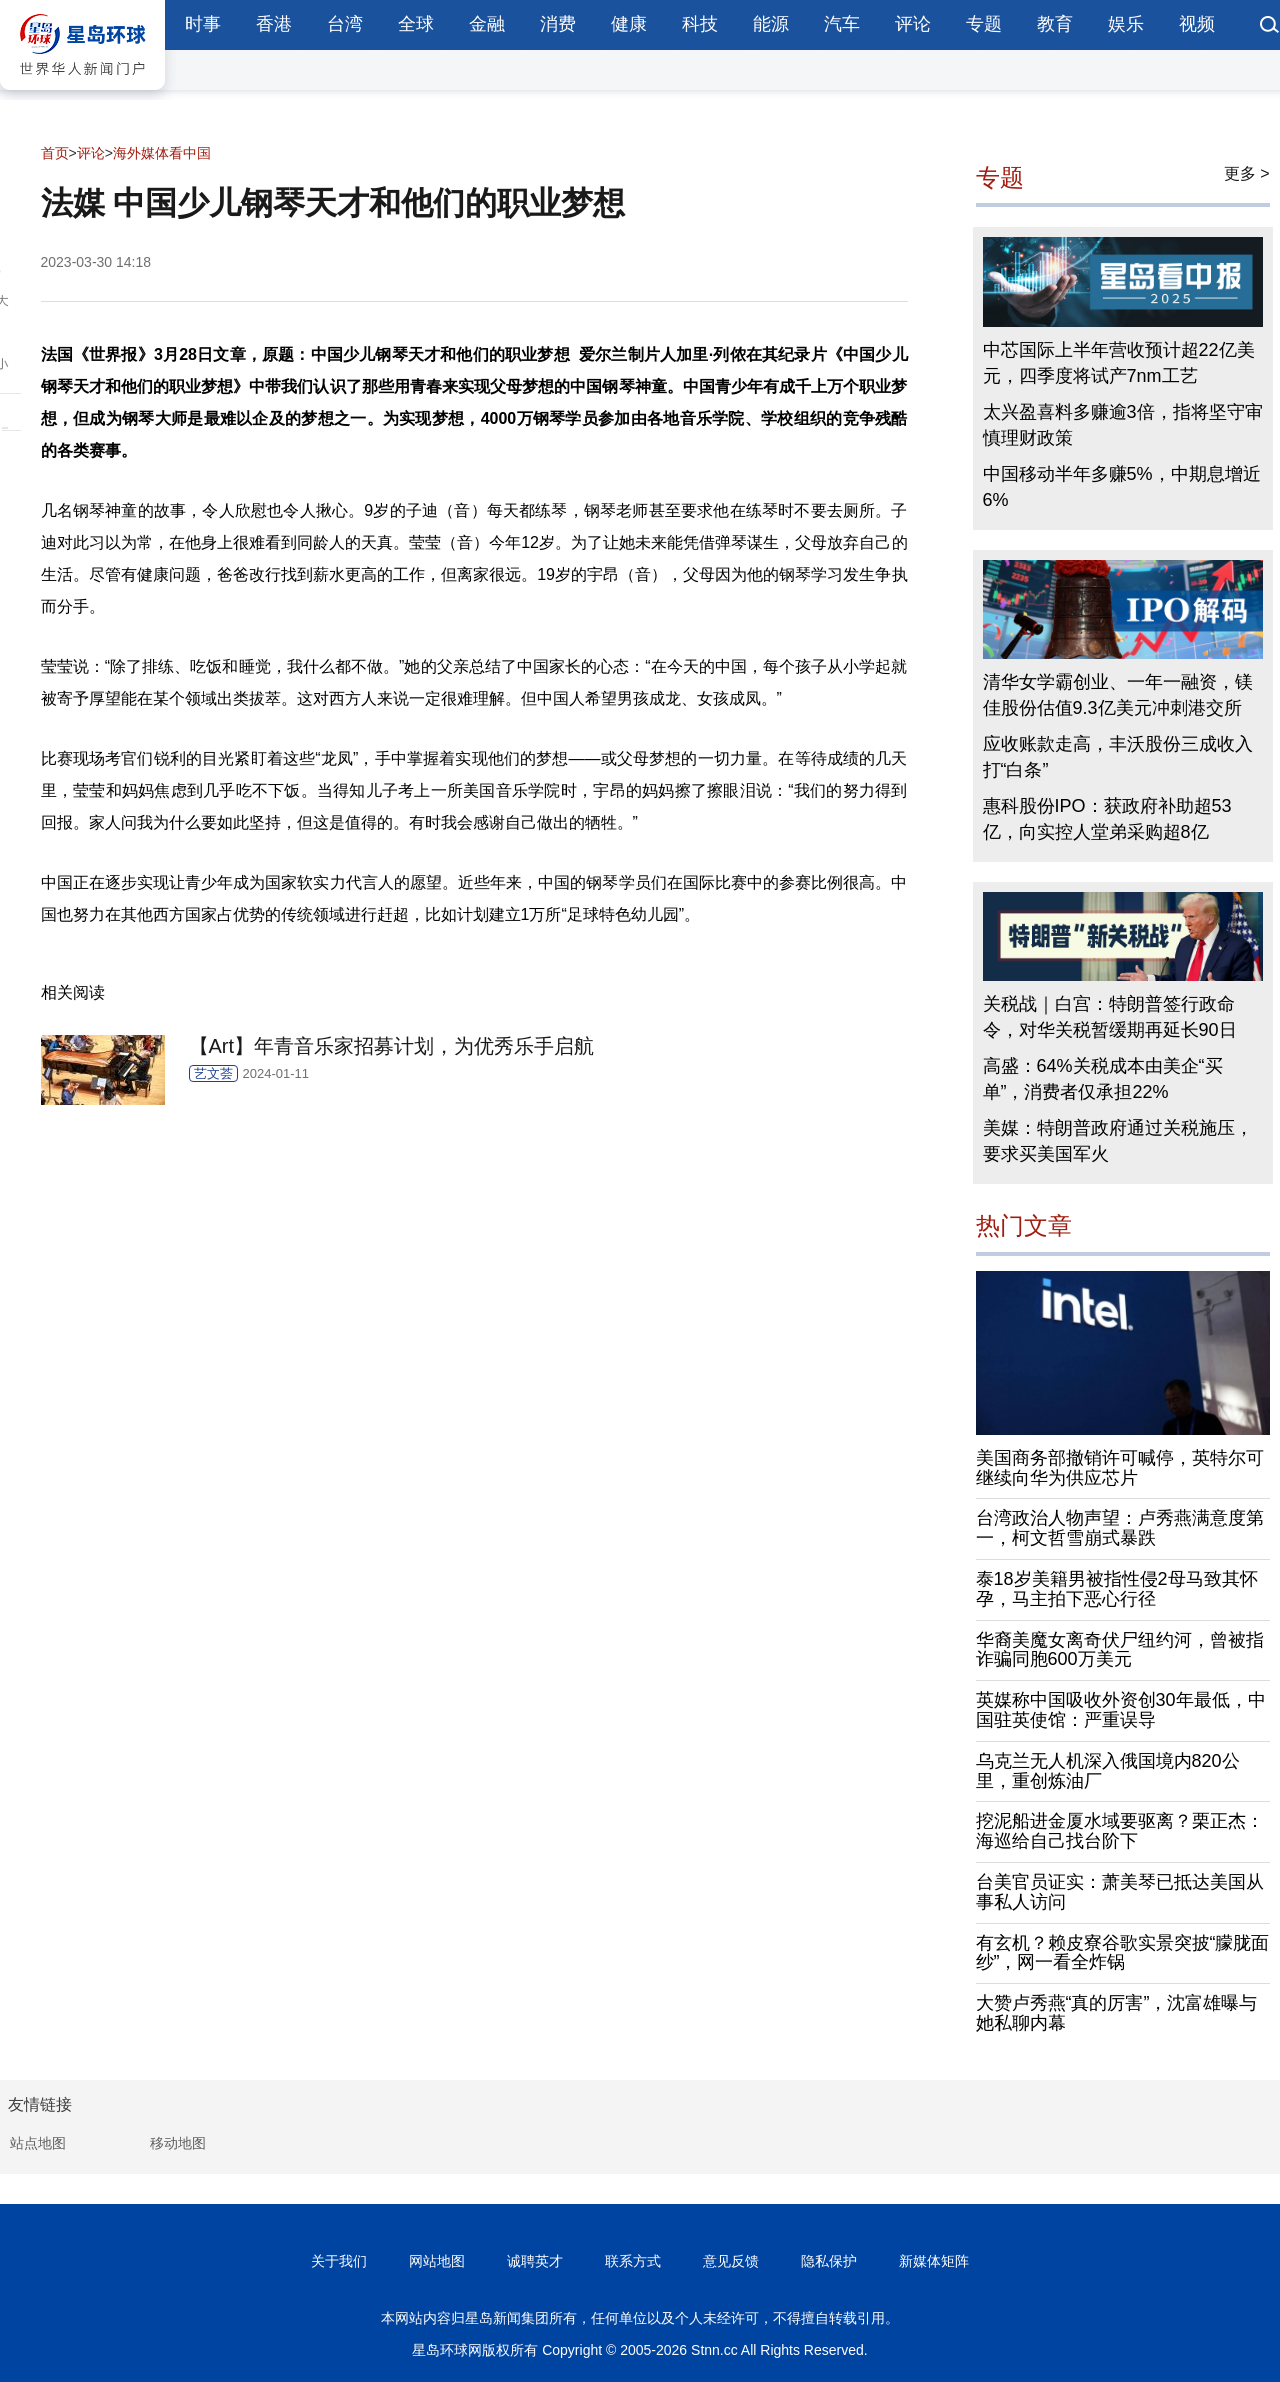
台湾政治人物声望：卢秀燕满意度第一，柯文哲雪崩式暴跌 (1120, 1528)
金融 (487, 24)
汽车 (842, 24)
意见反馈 (731, 2261)
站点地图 (38, 2143)
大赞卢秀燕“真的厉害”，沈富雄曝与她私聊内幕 (1117, 2013)
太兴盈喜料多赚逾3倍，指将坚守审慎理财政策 (1123, 425)
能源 (771, 24)
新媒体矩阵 (934, 2261)
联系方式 (633, 2261)
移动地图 (178, 2143)
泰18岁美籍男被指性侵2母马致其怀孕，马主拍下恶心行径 (1117, 1589)
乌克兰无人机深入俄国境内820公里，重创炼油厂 (1108, 1771)
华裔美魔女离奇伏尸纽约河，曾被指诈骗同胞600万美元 (1120, 1650)
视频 (1197, 24)
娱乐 (1126, 24)
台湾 (345, 24)
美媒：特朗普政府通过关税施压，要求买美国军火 (1118, 1141)
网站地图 (437, 2261)
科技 (700, 24)
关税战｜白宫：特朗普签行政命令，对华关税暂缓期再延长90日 (1110, 1017)
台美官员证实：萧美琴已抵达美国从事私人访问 (1120, 1892)
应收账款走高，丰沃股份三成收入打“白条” (1118, 757)
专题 (984, 24)
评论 (913, 24)
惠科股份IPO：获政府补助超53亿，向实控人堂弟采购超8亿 (1107, 819)
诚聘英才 (535, 2261)
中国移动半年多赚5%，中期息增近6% (1122, 487)
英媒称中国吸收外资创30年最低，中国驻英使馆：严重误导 (1121, 1710)
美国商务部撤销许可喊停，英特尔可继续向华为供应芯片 (1120, 1468)
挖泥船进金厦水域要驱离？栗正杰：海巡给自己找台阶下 (1120, 1831)
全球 (416, 24)
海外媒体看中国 (162, 153)
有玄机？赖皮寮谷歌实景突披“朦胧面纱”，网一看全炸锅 (1123, 1953)
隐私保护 (829, 2261)
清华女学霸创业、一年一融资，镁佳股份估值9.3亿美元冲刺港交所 (1118, 695)
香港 (274, 24)
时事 (203, 24)
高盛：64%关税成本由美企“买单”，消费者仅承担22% (1103, 1079)
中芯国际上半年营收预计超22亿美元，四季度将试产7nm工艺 (1119, 363)
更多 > (1247, 173)
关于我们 (339, 2261)
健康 (629, 24)
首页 (55, 153)
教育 (1055, 24)
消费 (558, 24)
